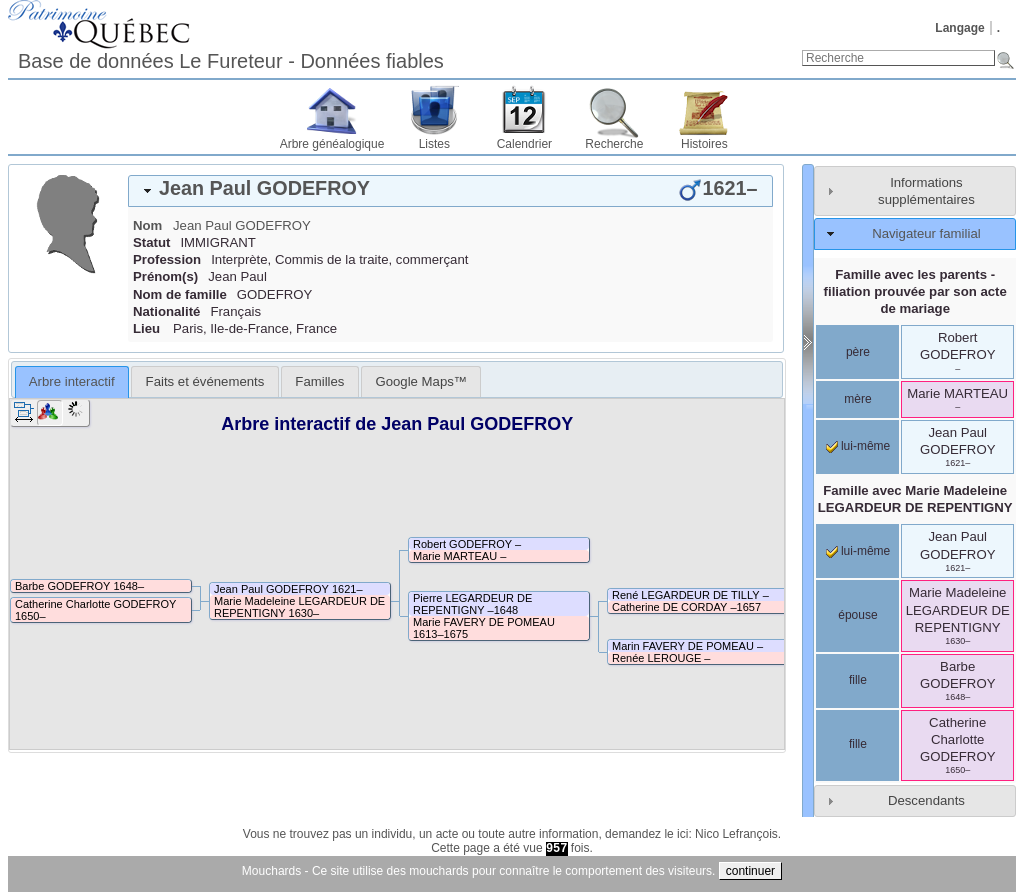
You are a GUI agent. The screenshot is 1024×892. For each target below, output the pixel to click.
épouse (857, 615)
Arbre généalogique (332, 144)
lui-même (858, 446)
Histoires (704, 144)
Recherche (614, 144)
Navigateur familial (926, 233)
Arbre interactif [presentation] (72, 381)
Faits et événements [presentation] (205, 381)
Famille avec (915, 499)
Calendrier (524, 144)
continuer (750, 871)
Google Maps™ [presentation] (421, 381)
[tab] (450, 191)
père (858, 352)
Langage (959, 28)
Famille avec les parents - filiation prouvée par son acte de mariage (915, 291)
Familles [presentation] (319, 381)
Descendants (926, 800)
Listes (434, 144)
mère (857, 399)
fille (858, 680)
